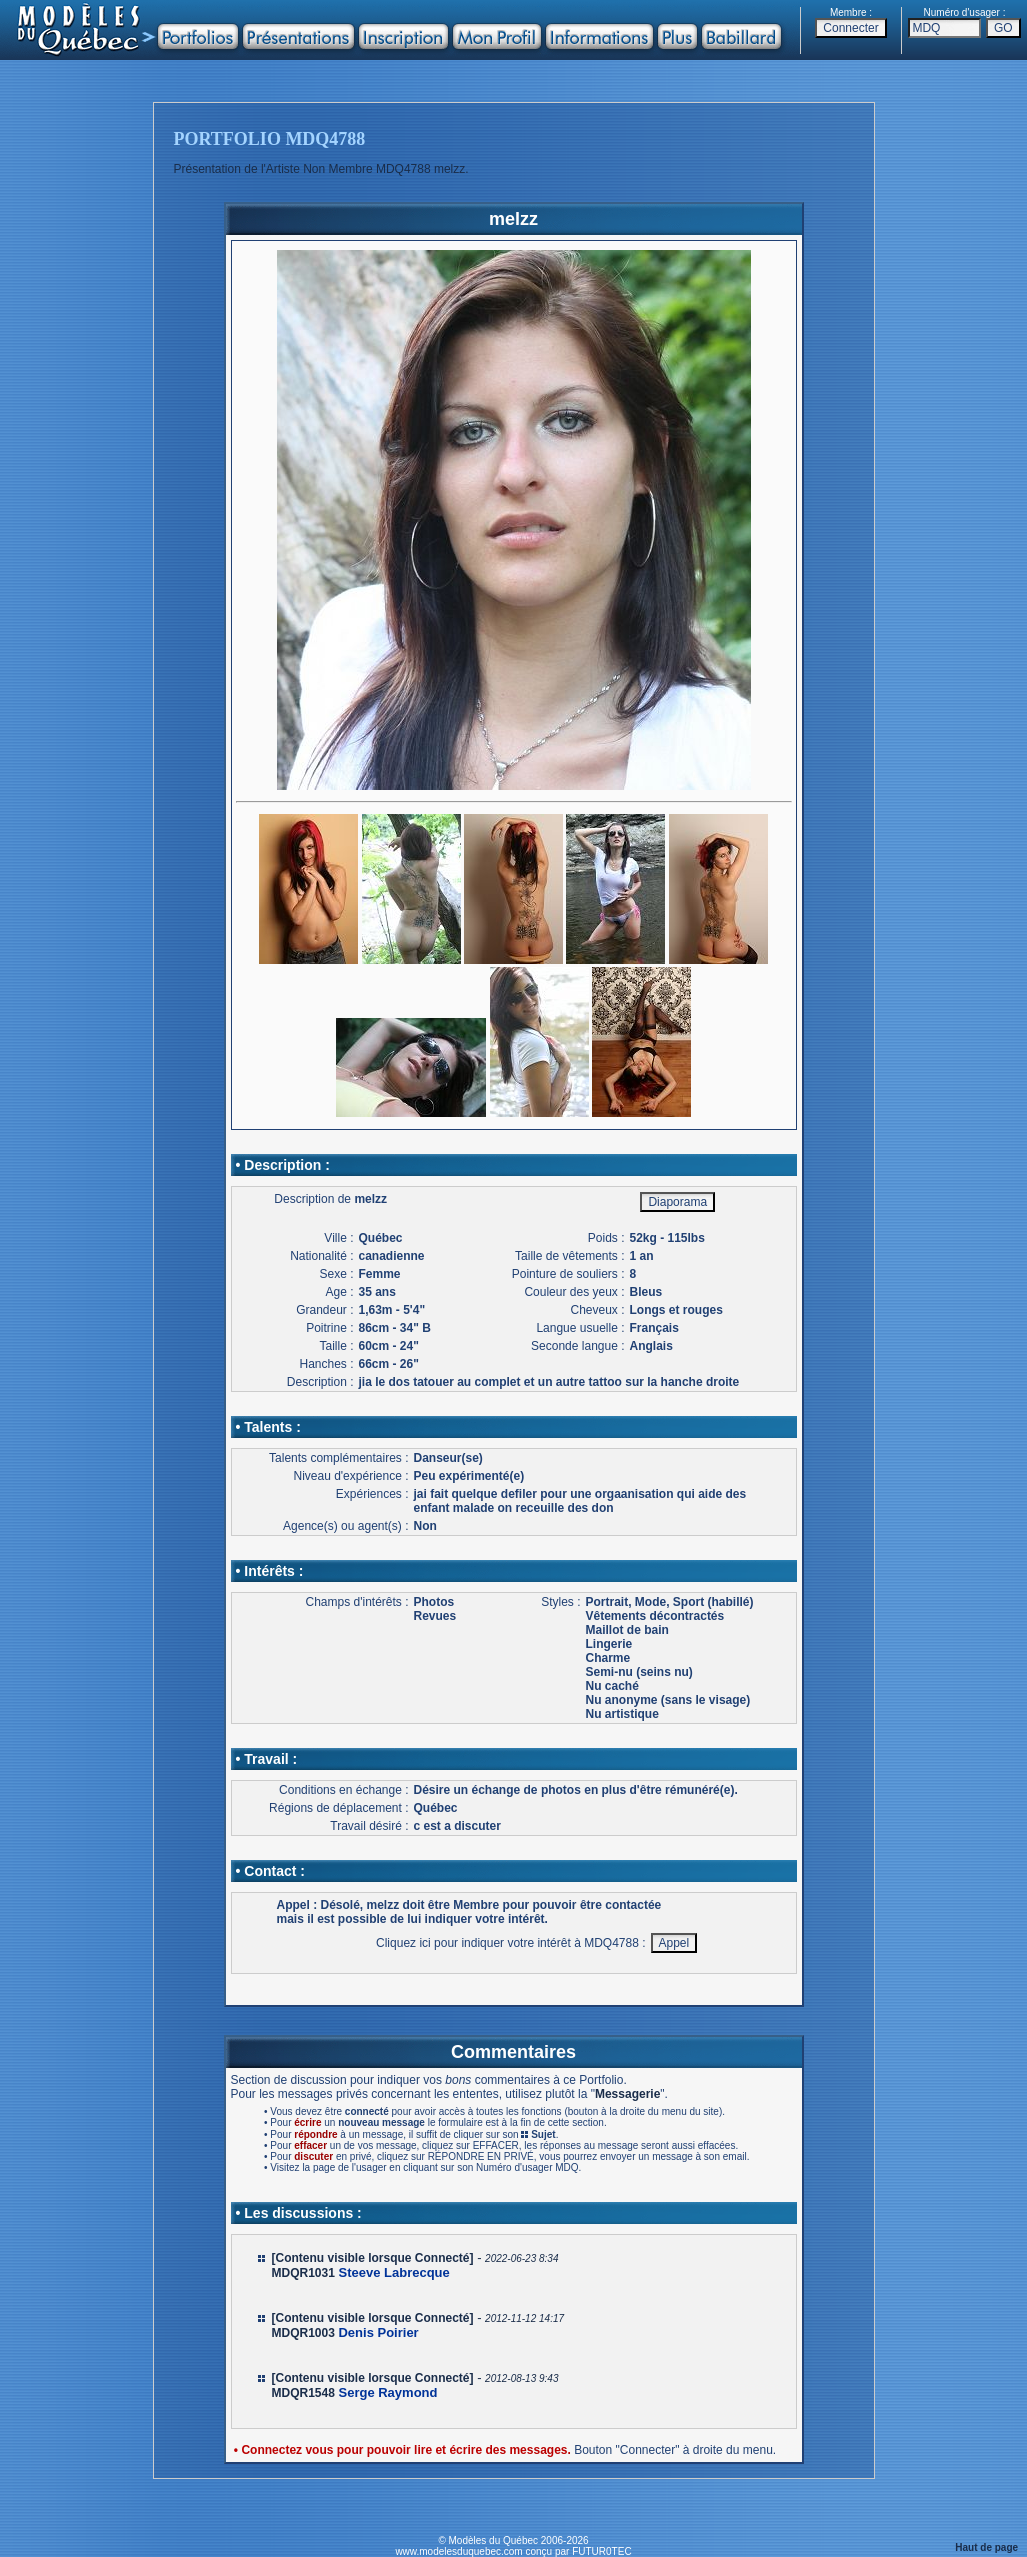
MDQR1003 (303, 2333)
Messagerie (627, 2094)
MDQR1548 (303, 2393)
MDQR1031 (303, 2273)
